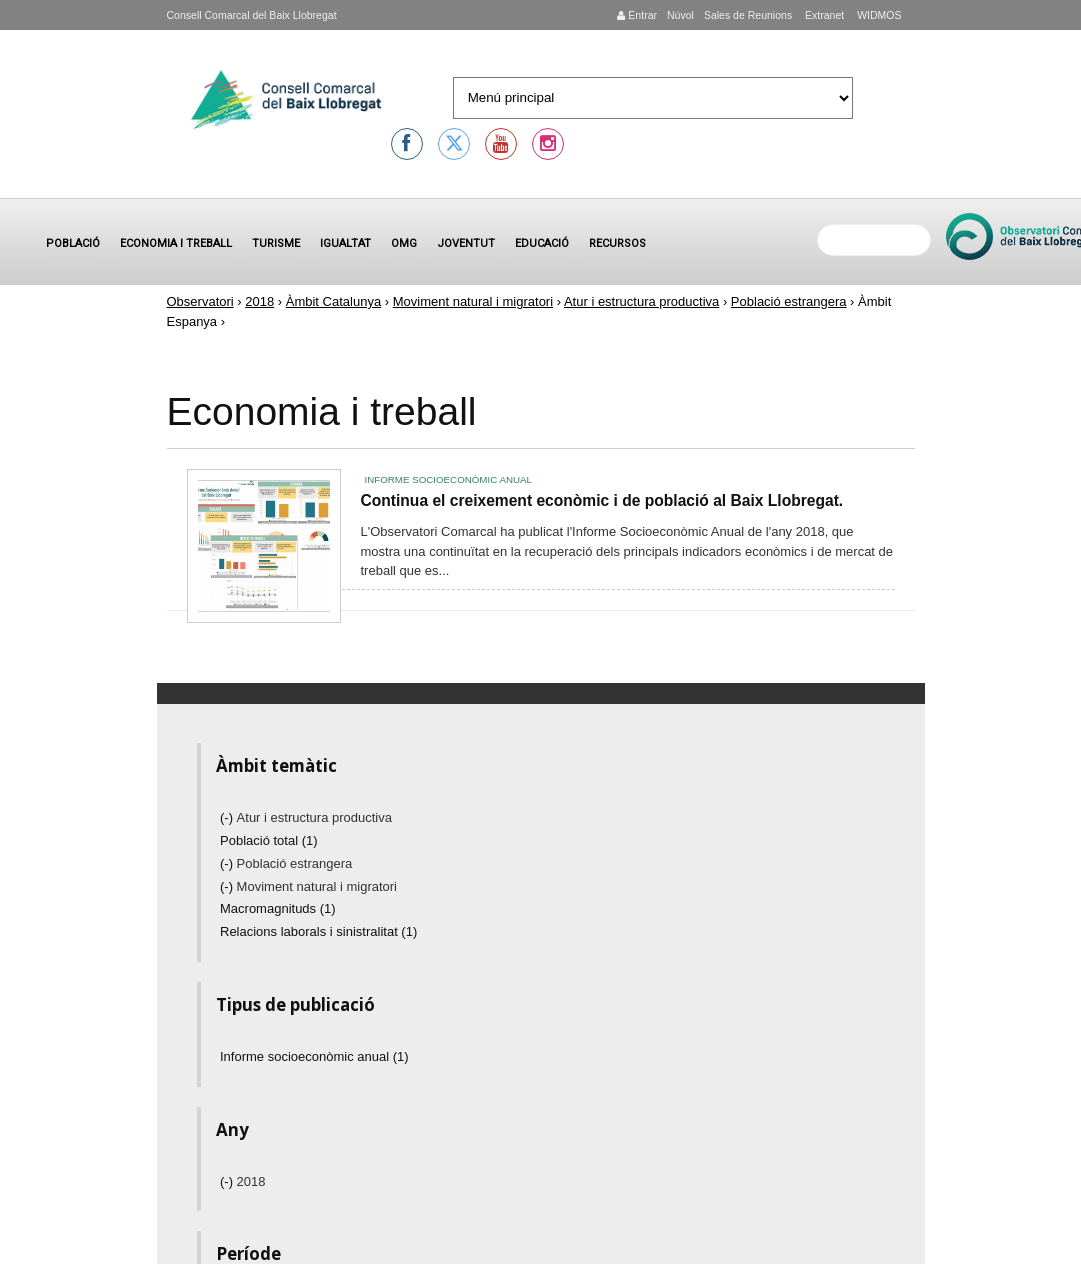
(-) (228, 817)
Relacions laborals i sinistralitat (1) (318, 931)
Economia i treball (176, 243)
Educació (542, 243)
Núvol (680, 15)
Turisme (276, 243)
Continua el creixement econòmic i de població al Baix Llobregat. (602, 500)
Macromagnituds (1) (278, 908)
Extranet (823, 15)
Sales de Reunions (748, 15)
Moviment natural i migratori (473, 301)
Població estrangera (789, 301)
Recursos (617, 243)
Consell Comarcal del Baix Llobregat (252, 15)
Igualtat (345, 243)
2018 (259, 301)
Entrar (637, 15)
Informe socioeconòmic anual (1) (314, 1056)
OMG (404, 243)
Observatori (200, 301)
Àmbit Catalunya (333, 301)
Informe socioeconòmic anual (448, 479)
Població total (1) (269, 840)
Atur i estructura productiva (641, 301)
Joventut (466, 243)
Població (73, 243)
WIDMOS (877, 15)
